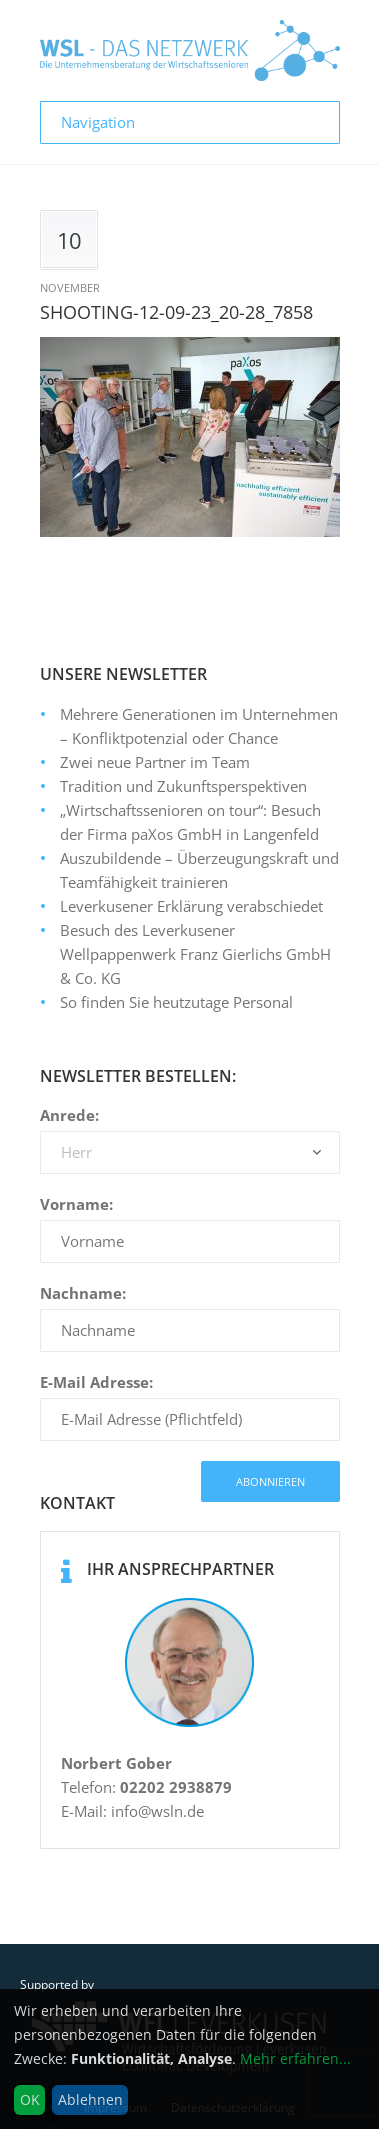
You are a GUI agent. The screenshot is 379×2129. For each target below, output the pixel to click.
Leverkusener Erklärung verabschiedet (191, 906)
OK (30, 2099)
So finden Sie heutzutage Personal (176, 1002)
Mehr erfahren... (295, 2058)
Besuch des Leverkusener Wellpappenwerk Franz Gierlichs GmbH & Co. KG (195, 954)
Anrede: (69, 1115)
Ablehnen (90, 2099)
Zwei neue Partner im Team (155, 762)
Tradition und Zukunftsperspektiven (183, 786)
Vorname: (76, 1204)
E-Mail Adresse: (96, 1382)
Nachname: (83, 1293)
